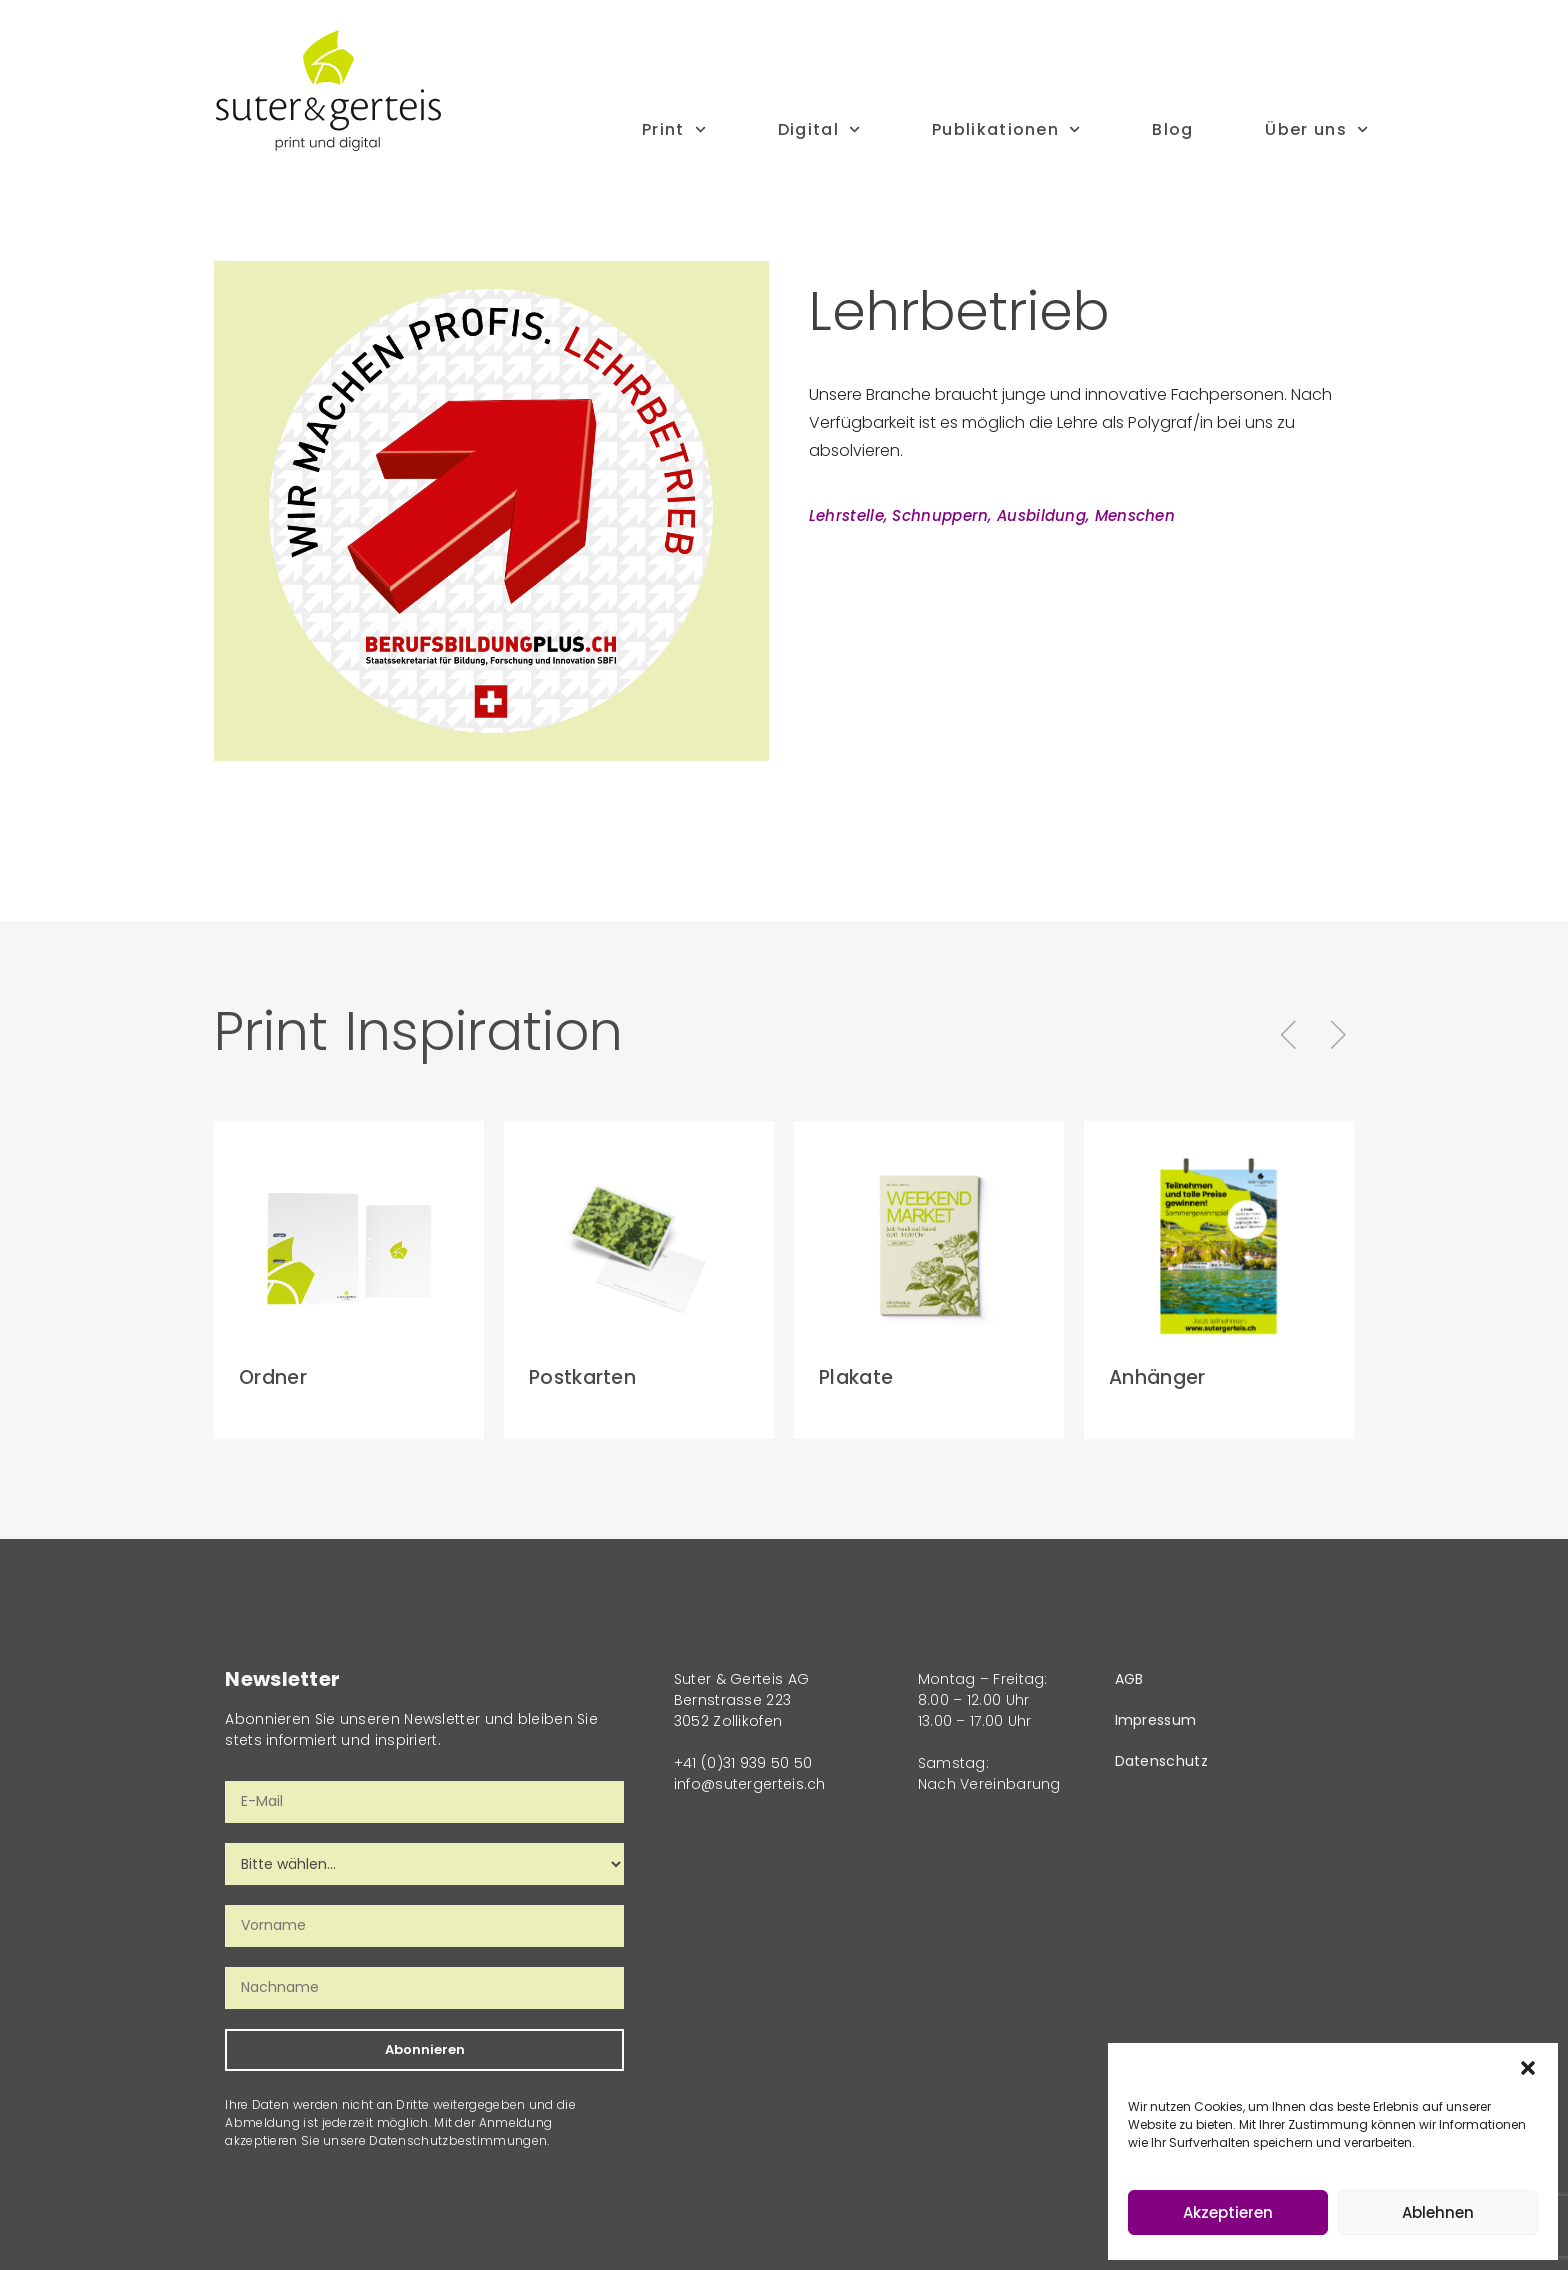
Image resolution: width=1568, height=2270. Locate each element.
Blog (1172, 129)
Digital (819, 129)
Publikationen (1006, 129)
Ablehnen (1438, 2212)
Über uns (1316, 129)
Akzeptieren (1228, 2212)
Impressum (1156, 1720)
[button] (1528, 2068)
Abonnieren (425, 2049)
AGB (1129, 1679)
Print (674, 129)
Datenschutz (1161, 1761)
